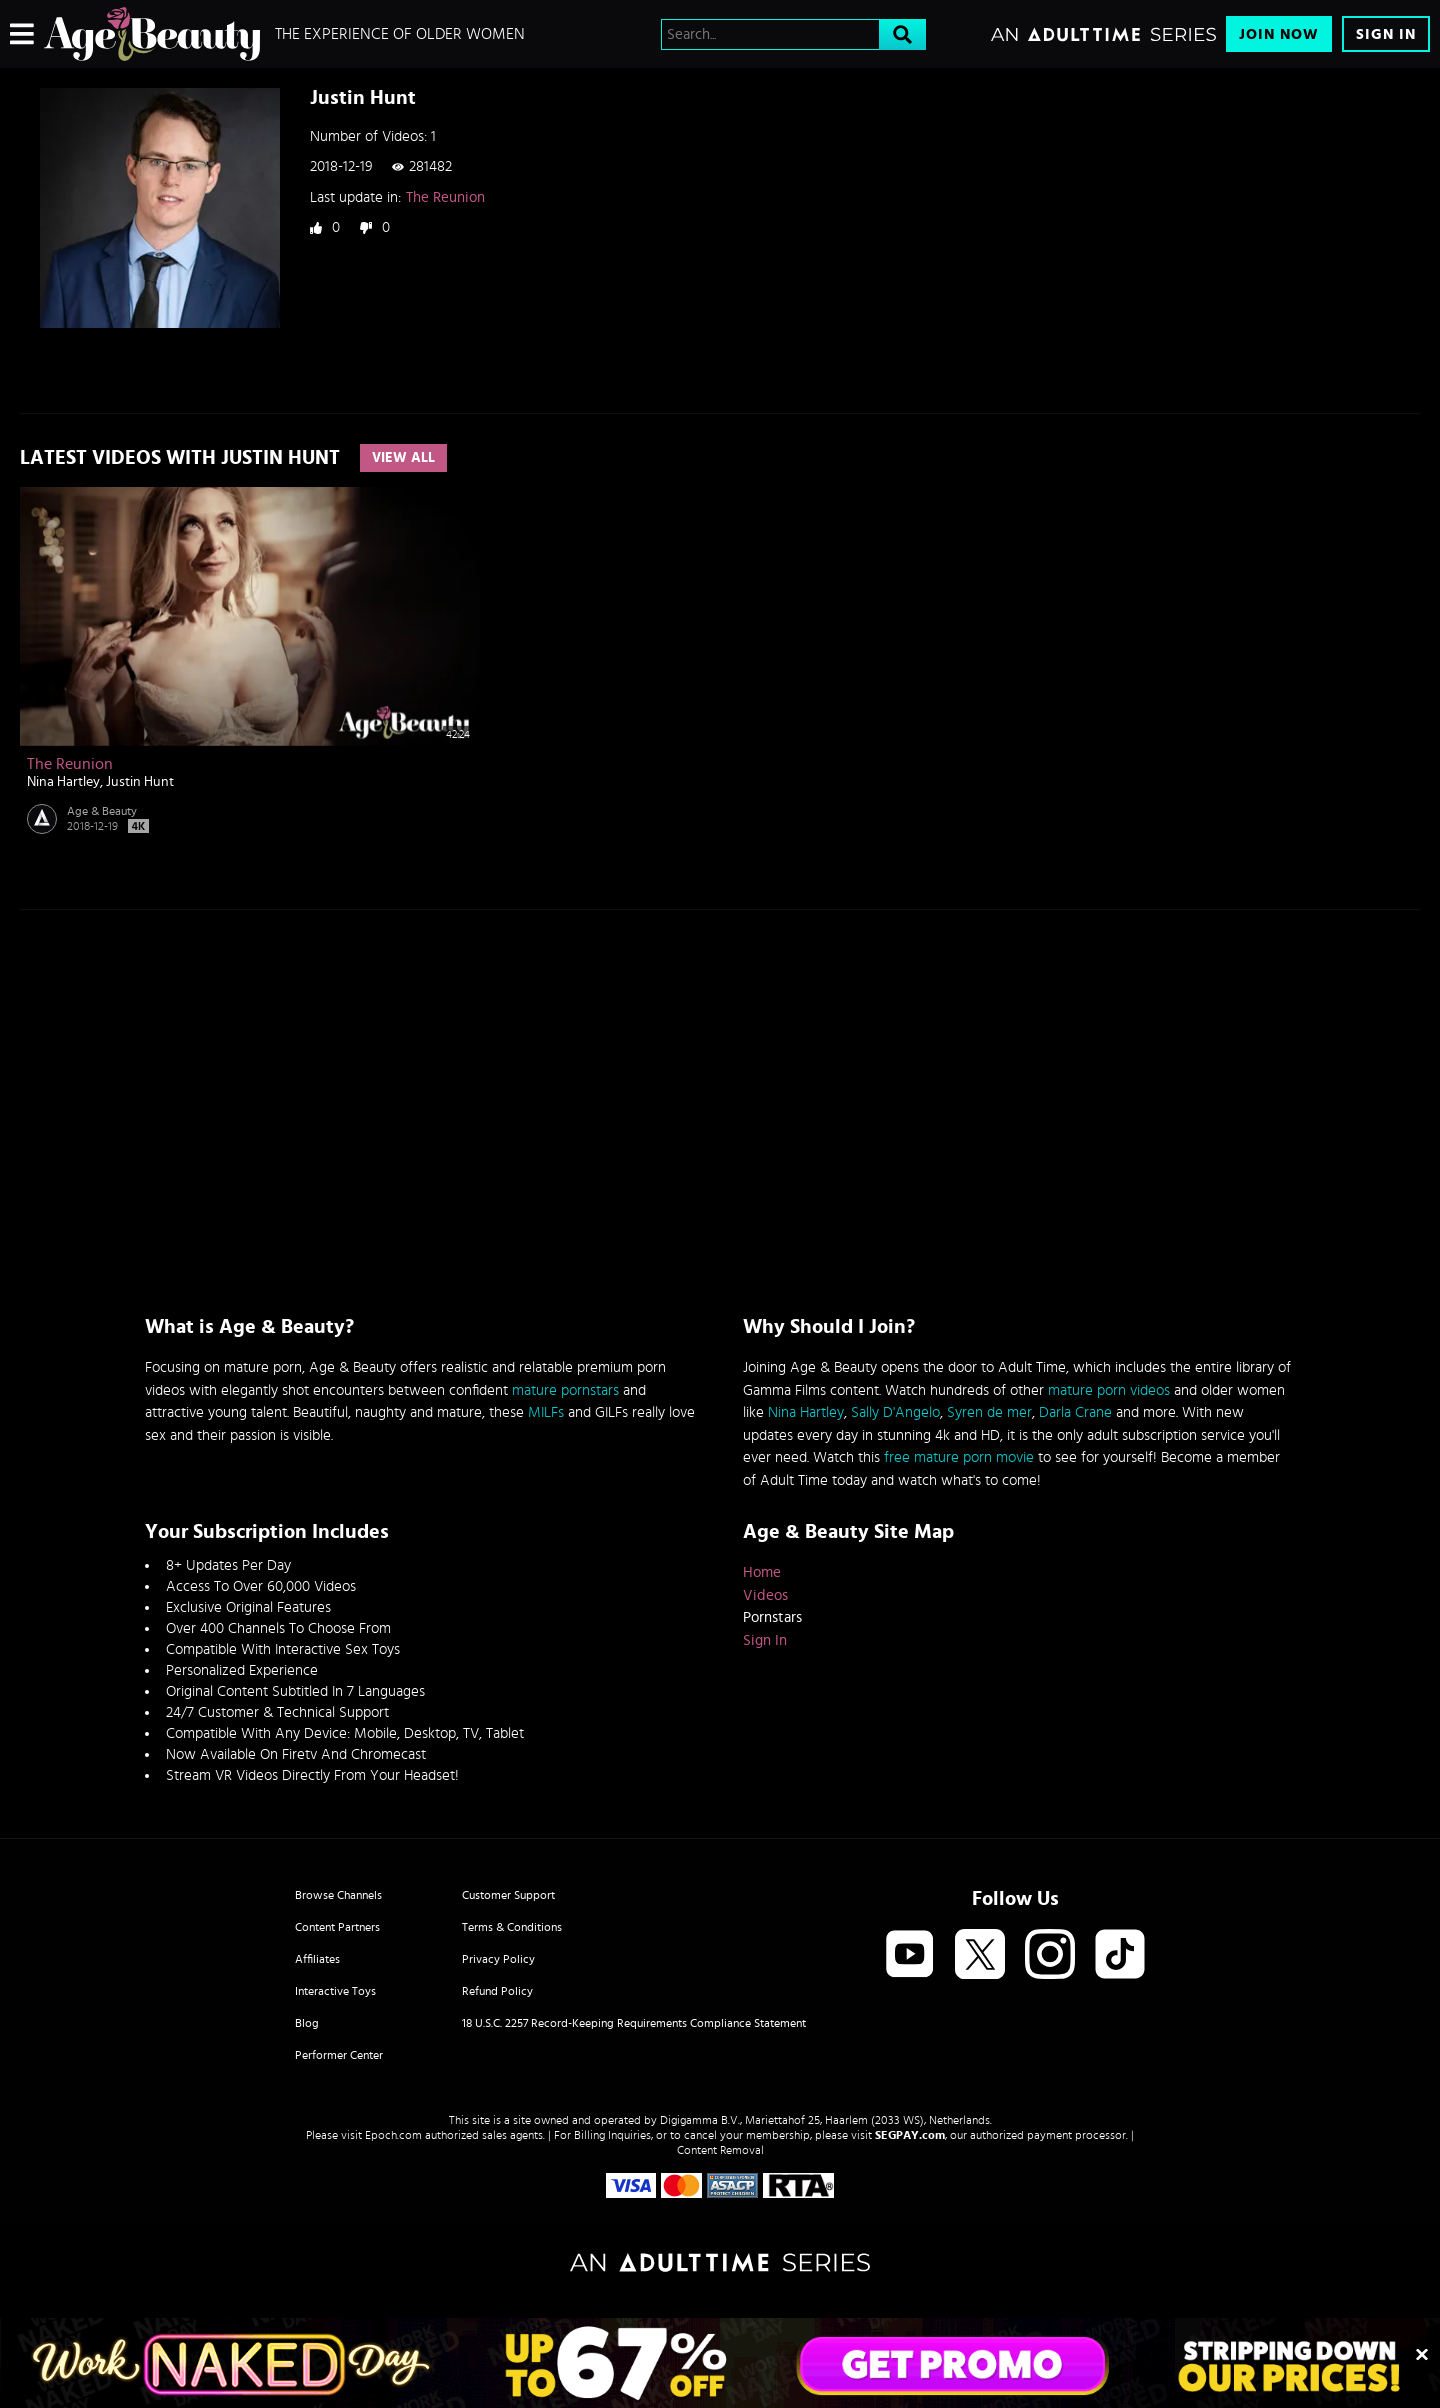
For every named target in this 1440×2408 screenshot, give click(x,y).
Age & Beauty (102, 811)
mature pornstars (565, 1390)
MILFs (546, 1412)
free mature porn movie (959, 1457)
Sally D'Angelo (895, 1412)
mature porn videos (1109, 1390)
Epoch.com (393, 2135)
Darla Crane (1075, 1412)
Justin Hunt (140, 782)
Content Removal (720, 2150)
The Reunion (445, 197)
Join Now (1279, 34)
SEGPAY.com (910, 2135)
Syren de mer (989, 1412)
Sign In (1386, 34)
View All (403, 458)
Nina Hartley (63, 782)
